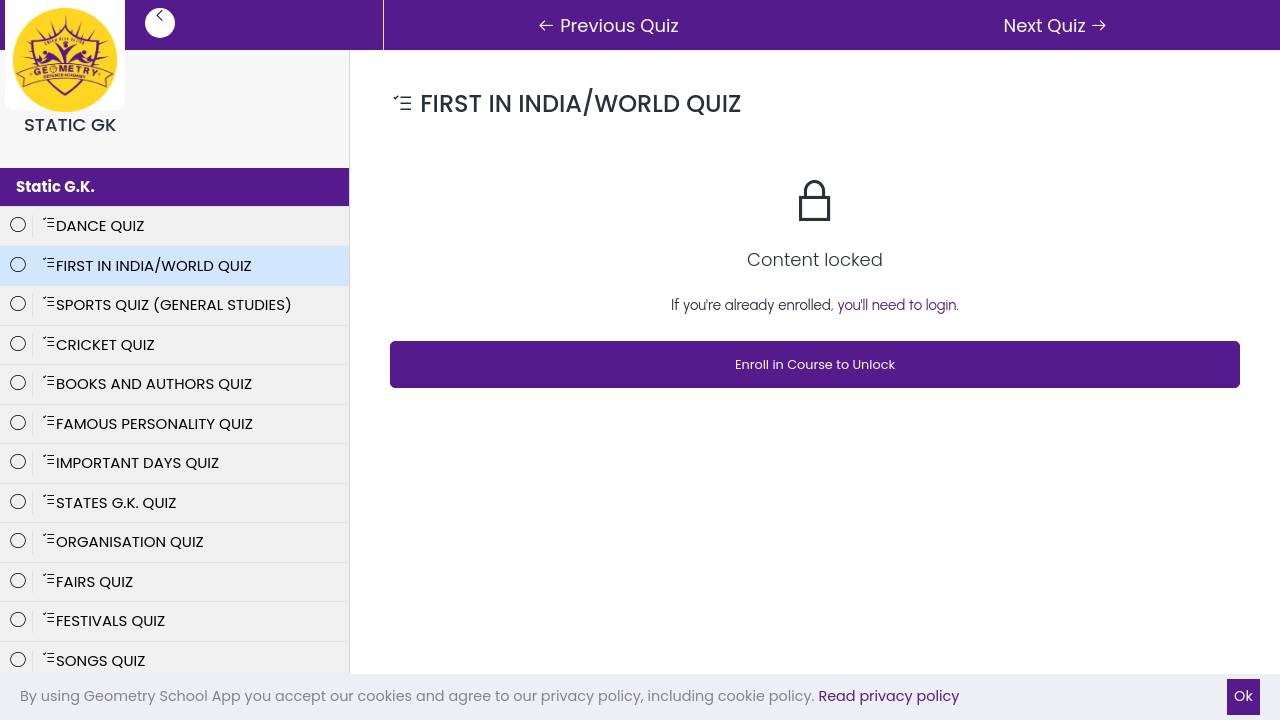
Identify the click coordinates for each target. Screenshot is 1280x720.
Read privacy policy (888, 696)
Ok (1243, 696)
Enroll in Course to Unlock (815, 364)
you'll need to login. (898, 305)
